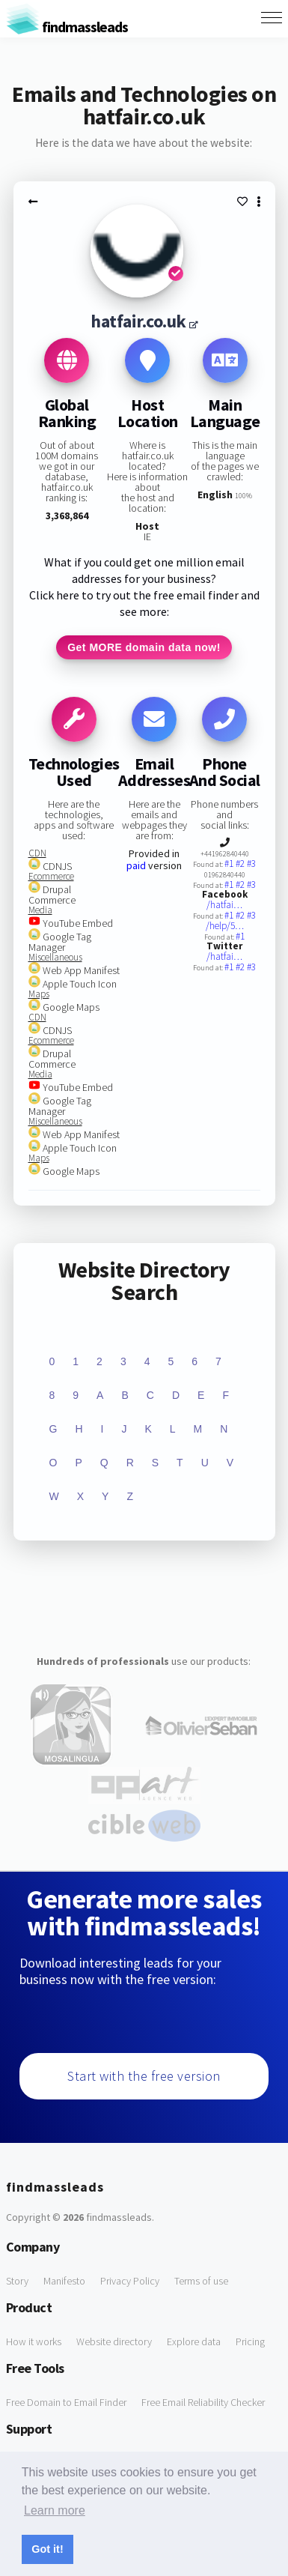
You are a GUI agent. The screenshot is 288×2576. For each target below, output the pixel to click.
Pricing (250, 2341)
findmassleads (67, 26)
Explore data (194, 2341)
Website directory (114, 2341)
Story (17, 2281)
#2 (241, 863)
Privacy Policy (129, 2281)
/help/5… (225, 925)
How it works (33, 2341)
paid (136, 865)
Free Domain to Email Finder (66, 2402)
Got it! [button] (47, 2549)
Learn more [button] (54, 2510)
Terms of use (201, 2281)
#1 (230, 863)
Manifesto (64, 2281)
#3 (251, 863)
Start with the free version (144, 2075)
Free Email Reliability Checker (203, 2402)
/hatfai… (224, 904)
